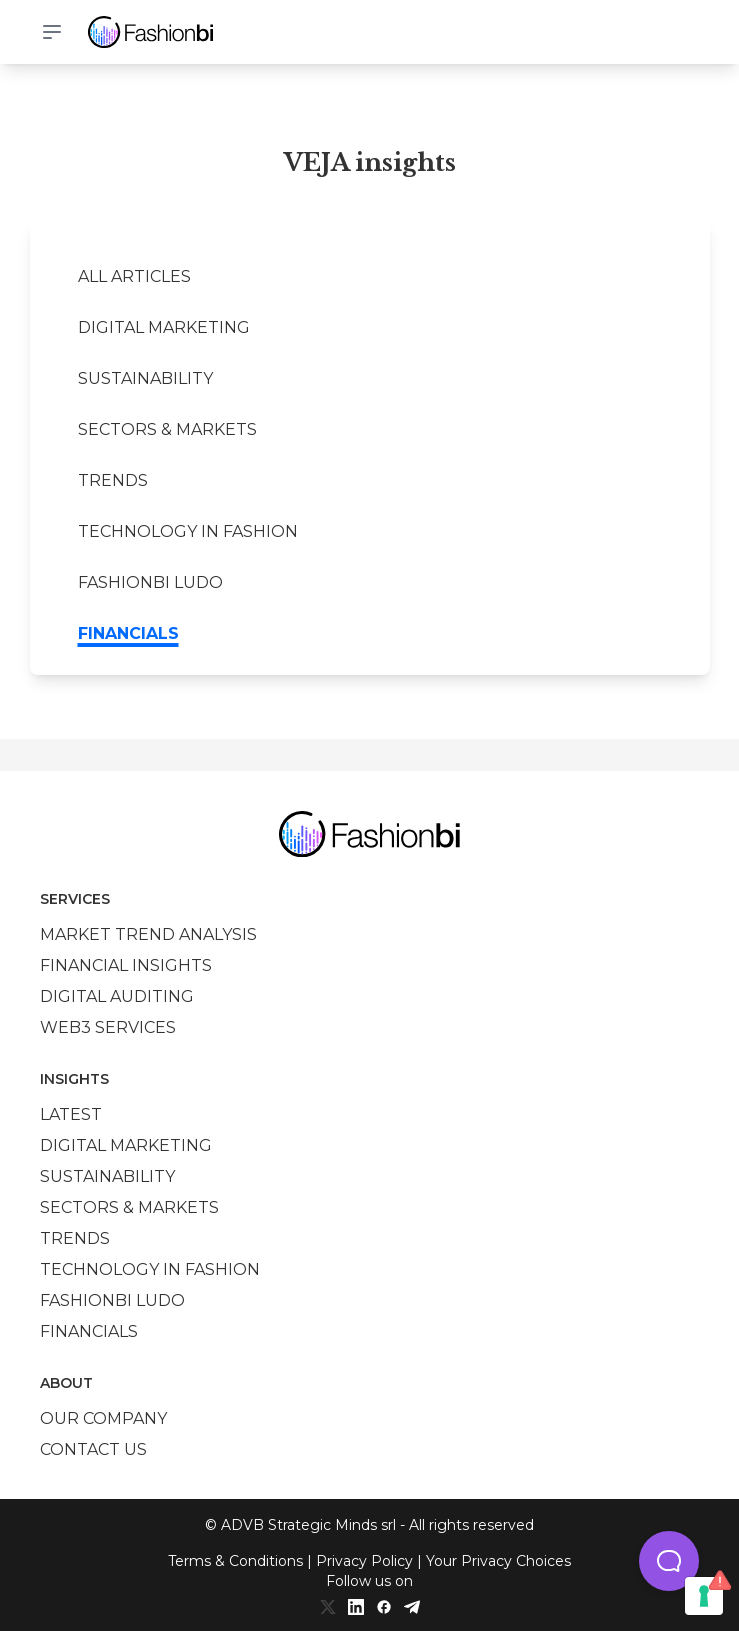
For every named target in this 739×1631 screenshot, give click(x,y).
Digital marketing (164, 327)
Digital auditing (117, 996)
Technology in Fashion (188, 531)
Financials (128, 633)
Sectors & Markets (167, 429)
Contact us (93, 1449)
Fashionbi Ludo (150, 582)
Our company (103, 1418)
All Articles (134, 276)
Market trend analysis (148, 934)
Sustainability (145, 378)
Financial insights (126, 965)
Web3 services (108, 1027)
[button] (669, 1561)
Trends (113, 480)
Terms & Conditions (235, 1561)
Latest (71, 1114)
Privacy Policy (364, 1561)
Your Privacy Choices (498, 1561)
